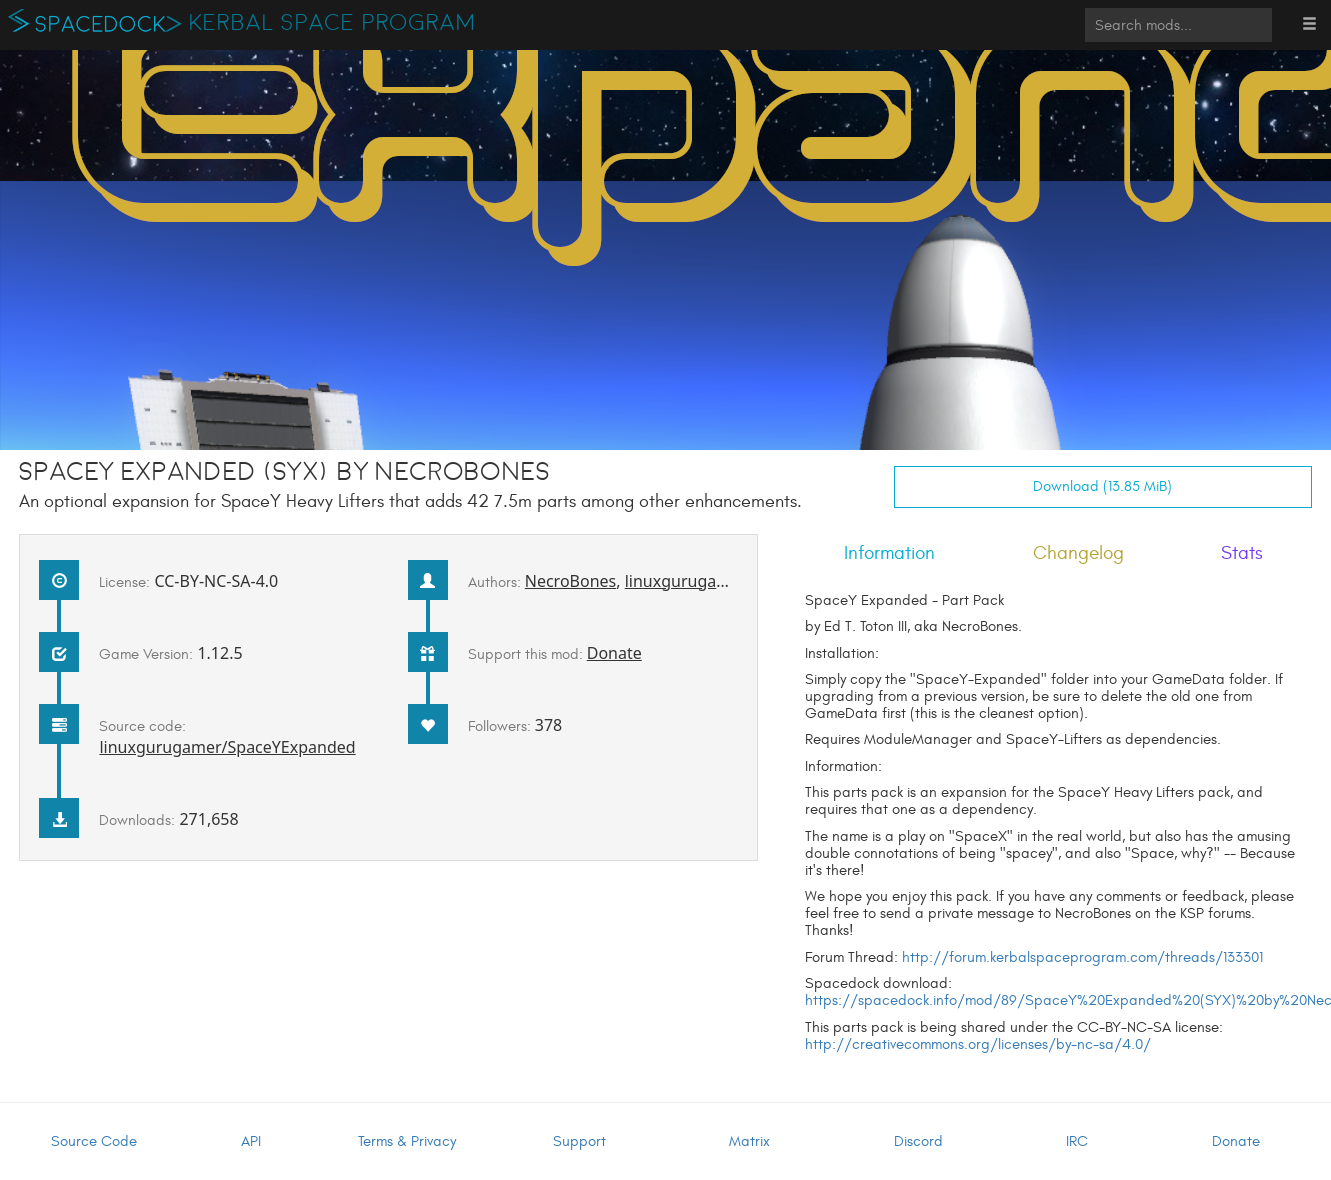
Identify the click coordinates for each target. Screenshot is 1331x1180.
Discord (918, 1141)
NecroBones (571, 581)
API (251, 1141)
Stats (1242, 553)
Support (579, 1141)
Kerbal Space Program (332, 23)
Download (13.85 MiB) (1102, 486)
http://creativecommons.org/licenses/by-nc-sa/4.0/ (978, 1044)
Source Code (94, 1141)
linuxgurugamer (686, 581)
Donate (614, 653)
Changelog (1078, 553)
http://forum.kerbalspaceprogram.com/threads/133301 (1082, 957)
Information (889, 553)
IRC (1077, 1141)
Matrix (749, 1141)
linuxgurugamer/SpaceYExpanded (227, 747)
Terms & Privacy (407, 1141)
